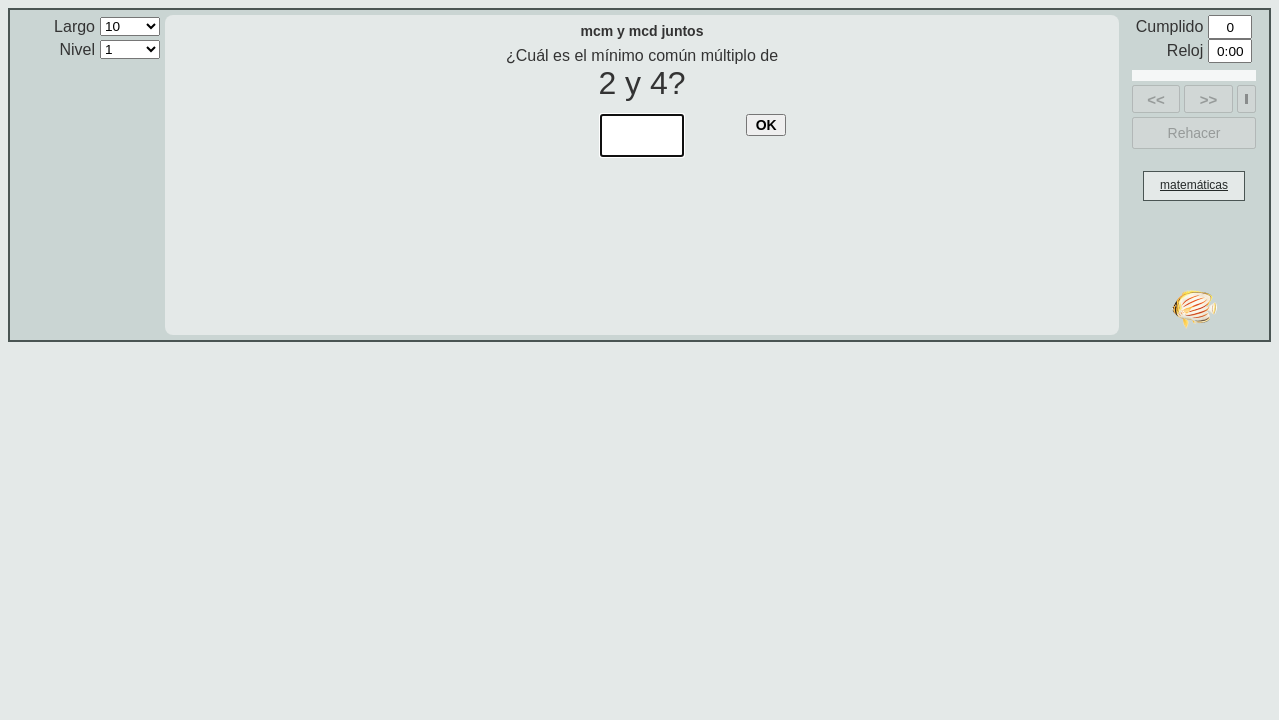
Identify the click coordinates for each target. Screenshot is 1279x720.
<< (1156, 99)
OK (766, 125)
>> (1209, 99)
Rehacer (1194, 133)
